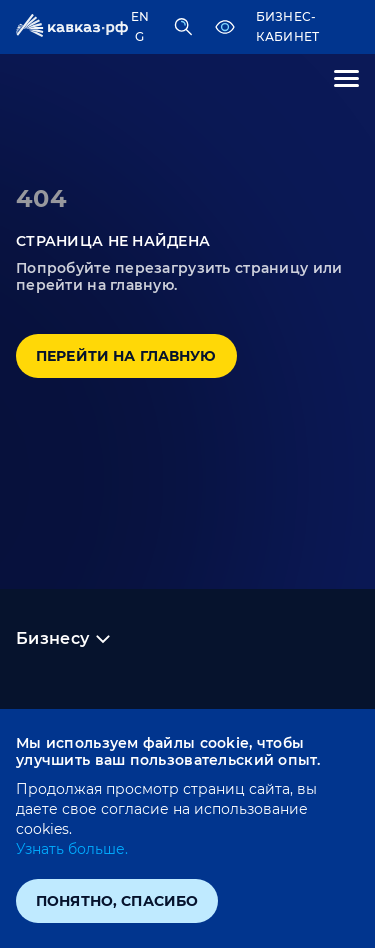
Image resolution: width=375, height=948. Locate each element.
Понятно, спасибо (117, 901)
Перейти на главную (126, 356)
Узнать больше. (72, 849)
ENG (140, 26)
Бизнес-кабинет (288, 26)
